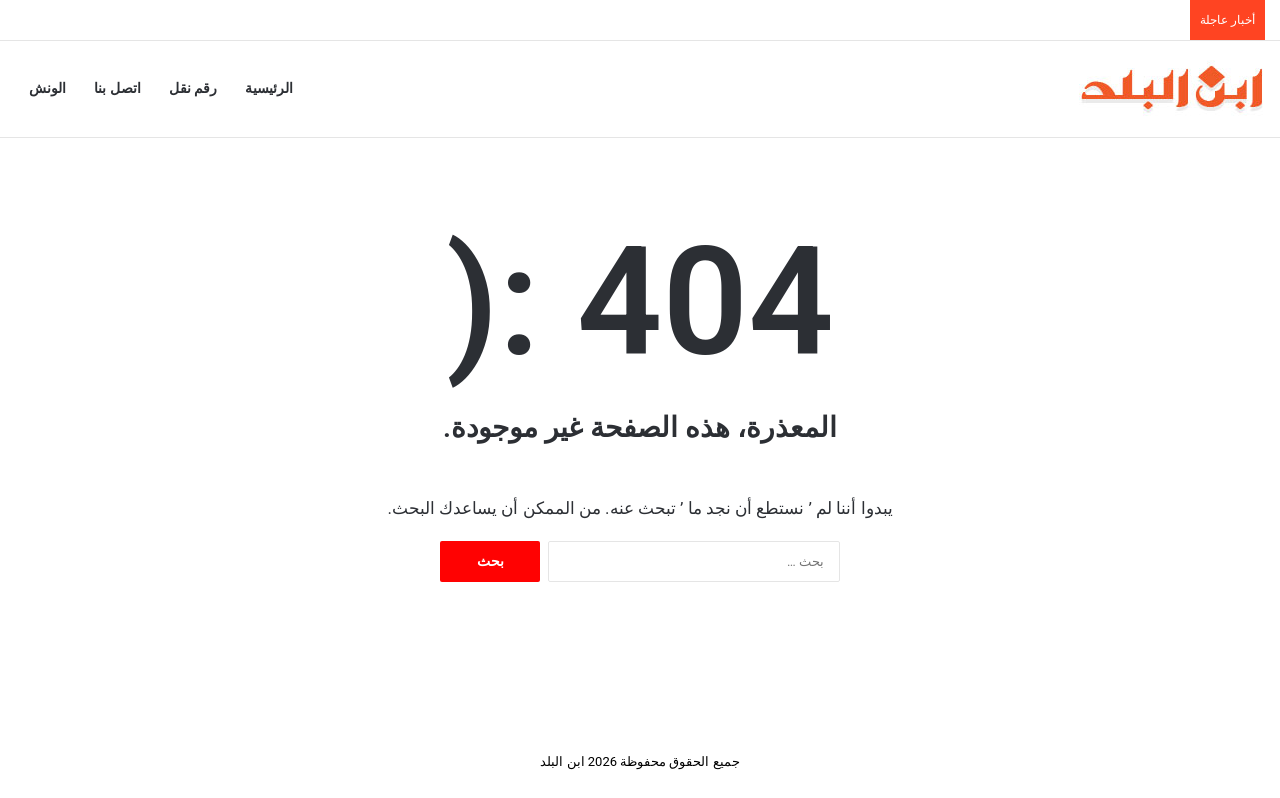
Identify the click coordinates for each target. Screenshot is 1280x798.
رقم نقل (193, 88)
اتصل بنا (117, 88)
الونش (47, 88)
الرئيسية (269, 88)
